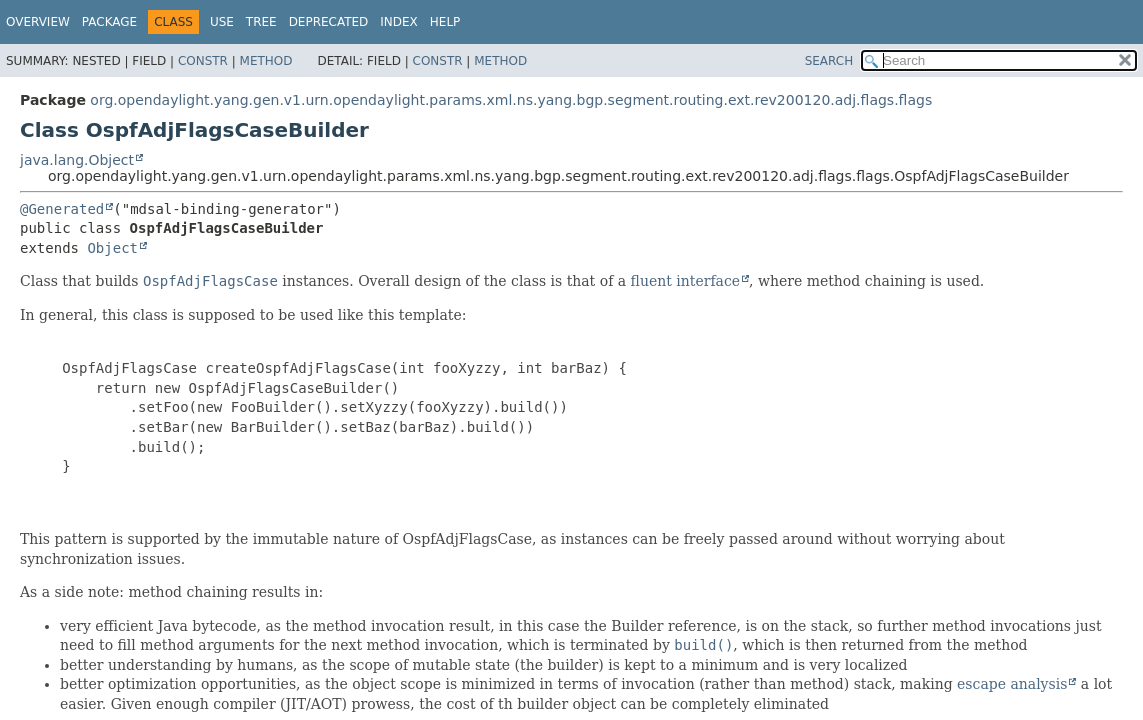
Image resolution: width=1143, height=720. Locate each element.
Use (222, 22)
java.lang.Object (77, 160)
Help (445, 22)
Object (112, 248)
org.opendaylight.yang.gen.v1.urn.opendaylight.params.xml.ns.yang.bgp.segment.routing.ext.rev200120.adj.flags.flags (511, 100)
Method (266, 61)
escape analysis (1012, 684)
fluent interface (685, 281)
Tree (261, 22)
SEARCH (829, 61)
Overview (38, 22)
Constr (203, 61)
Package (109, 22)
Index (399, 22)
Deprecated (329, 22)
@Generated (62, 209)
